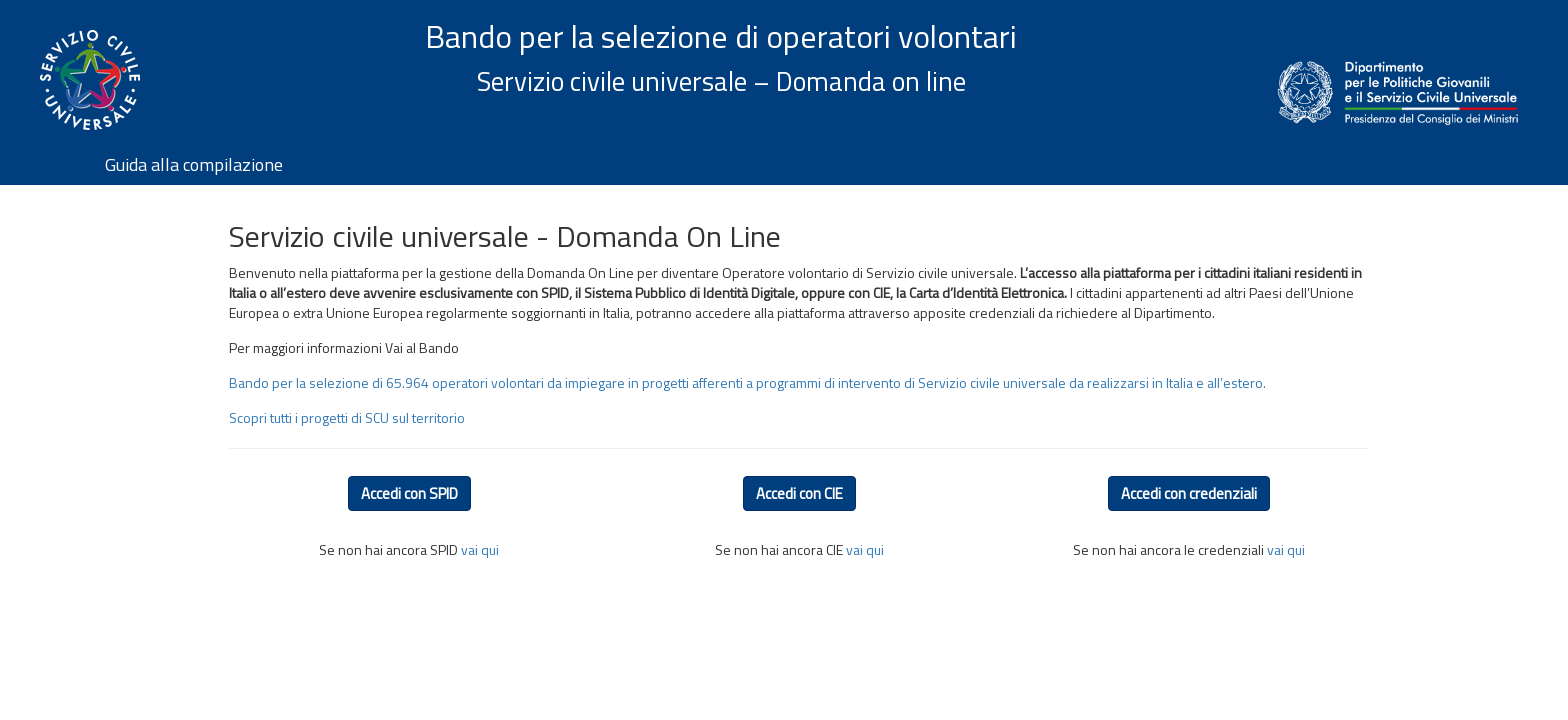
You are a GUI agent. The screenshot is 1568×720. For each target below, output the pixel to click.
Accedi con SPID (409, 493)
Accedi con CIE (799, 493)
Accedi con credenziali (1189, 493)
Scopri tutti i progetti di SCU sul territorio (347, 417)
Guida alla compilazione (194, 164)
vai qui (480, 549)
